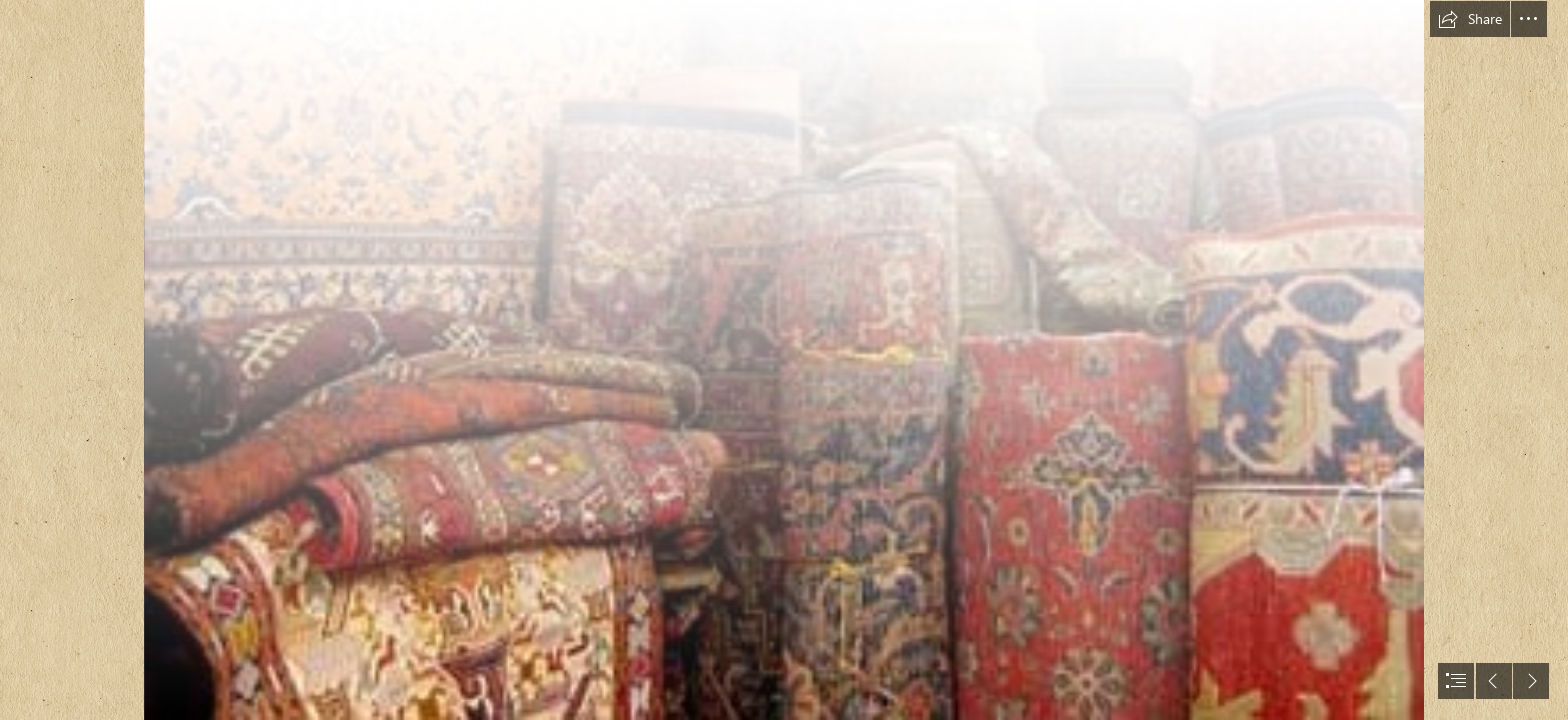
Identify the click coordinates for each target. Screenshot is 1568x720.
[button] (1470, 19)
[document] (784, 360)
